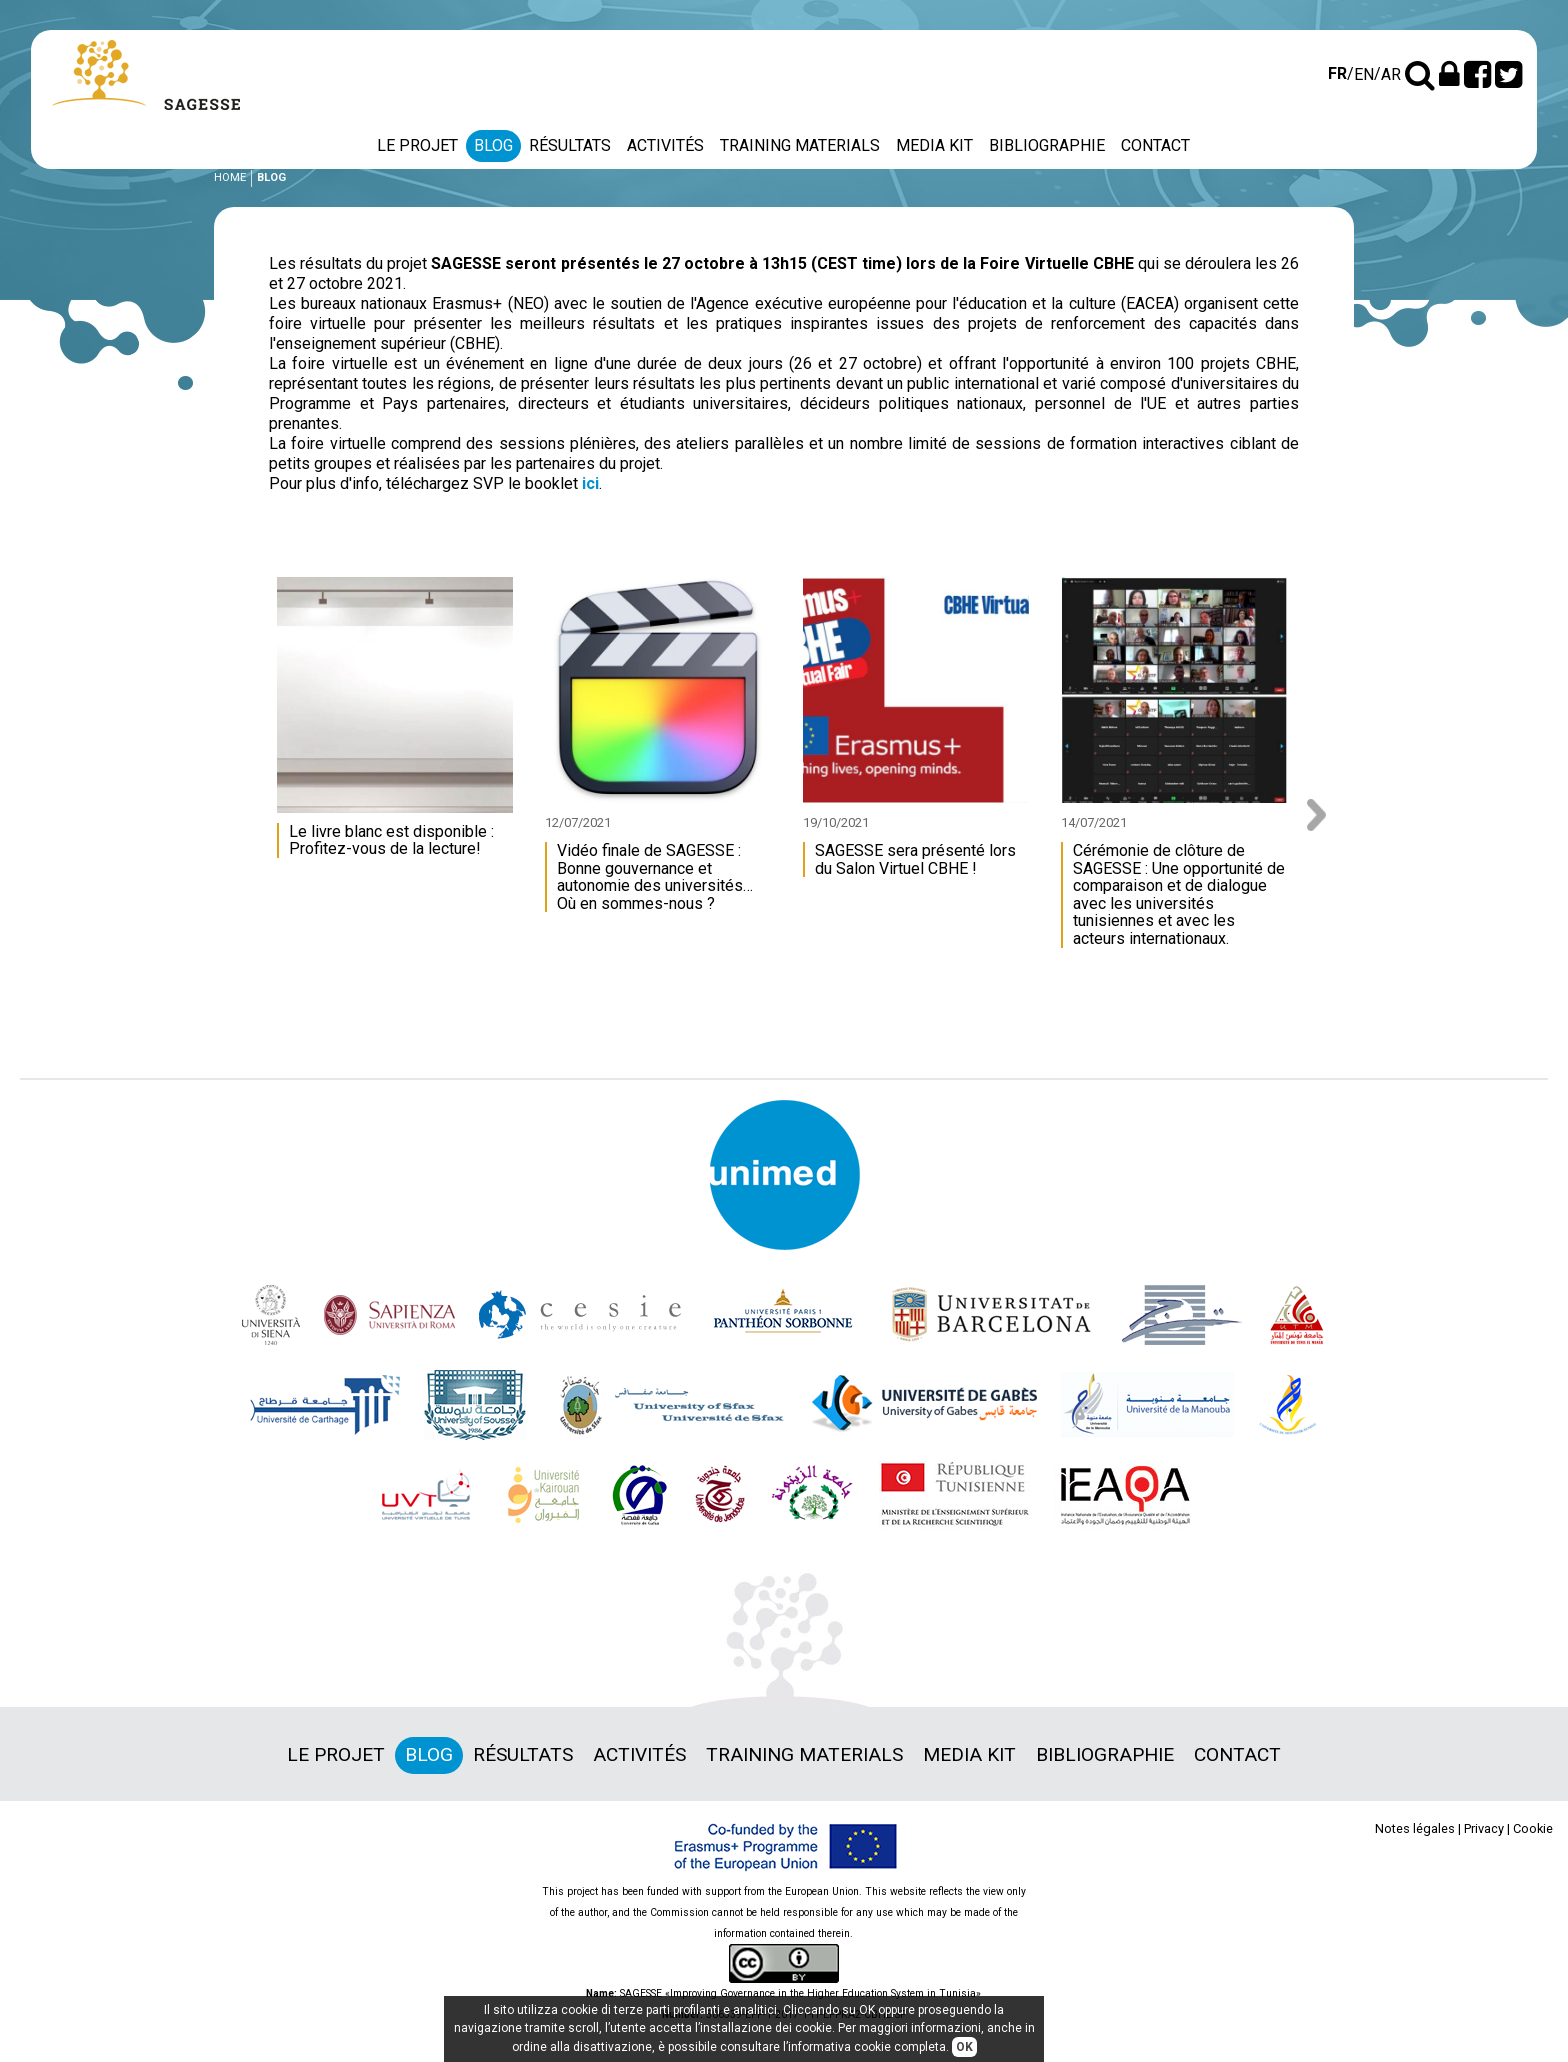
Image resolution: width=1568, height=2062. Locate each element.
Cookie (1533, 1828)
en (1364, 74)
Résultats (570, 145)
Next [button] (1323, 815)
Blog (493, 145)
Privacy (1484, 1828)
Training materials (800, 145)
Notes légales (1415, 1828)
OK (964, 2047)
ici (590, 483)
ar (1391, 74)
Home (230, 177)
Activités (665, 145)
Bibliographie (1047, 145)
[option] (400, 727)
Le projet (417, 145)
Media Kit (934, 145)
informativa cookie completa (867, 2047)
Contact (1155, 145)
